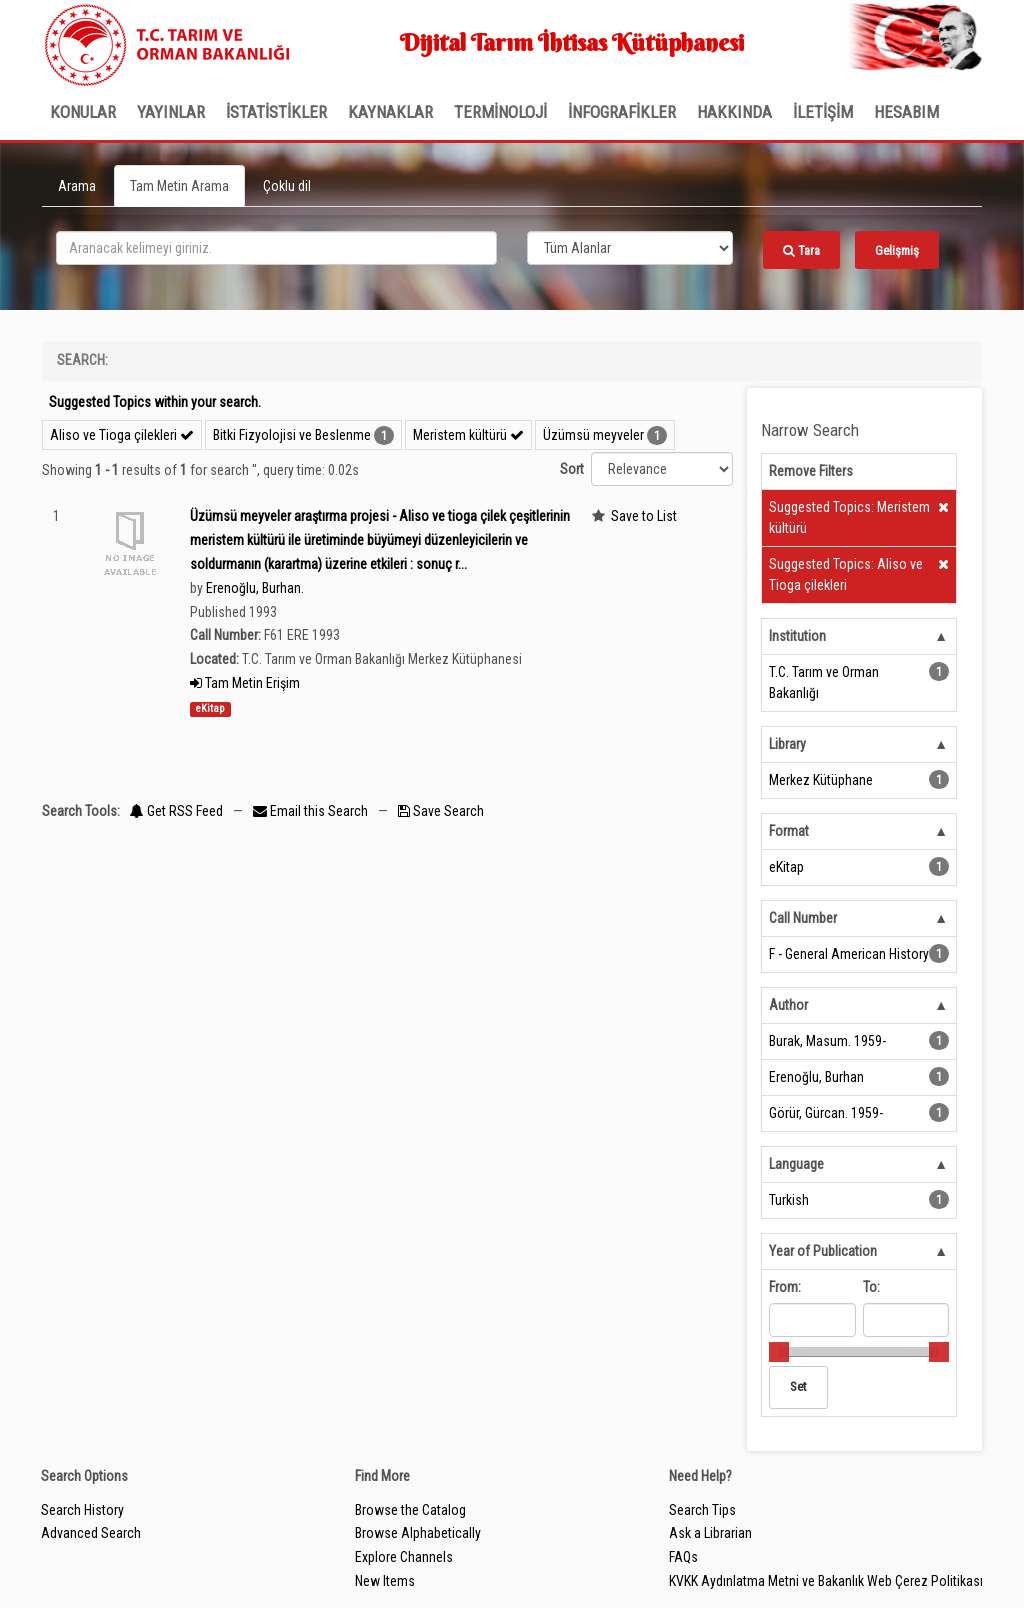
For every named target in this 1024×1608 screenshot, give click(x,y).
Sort (572, 469)
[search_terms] (276, 248)
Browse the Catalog (410, 1510)
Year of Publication (823, 1251)
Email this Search (312, 811)
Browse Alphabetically (418, 1533)
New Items (385, 1581)
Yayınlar (171, 112)
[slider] (779, 1352)
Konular (83, 112)
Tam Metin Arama (179, 186)
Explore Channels (404, 1557)
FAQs (683, 1557)
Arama (77, 186)
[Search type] (630, 248)
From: (785, 1287)
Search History (82, 1510)
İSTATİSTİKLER (276, 112)
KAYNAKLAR (390, 112)
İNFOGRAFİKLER (622, 112)
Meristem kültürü (468, 435)
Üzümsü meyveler (593, 435)
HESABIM (906, 112)
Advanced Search (91, 1533)
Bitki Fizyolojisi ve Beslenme (292, 435)
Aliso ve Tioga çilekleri (122, 435)
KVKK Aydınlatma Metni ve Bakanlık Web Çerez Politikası (826, 1581)
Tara (801, 250)
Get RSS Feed (176, 811)
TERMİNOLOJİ (500, 112)
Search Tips (702, 1510)
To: (871, 1287)
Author (788, 1005)
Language (796, 1164)
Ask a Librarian (710, 1533)
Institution (797, 636)
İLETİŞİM (823, 112)
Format (789, 831)
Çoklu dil (287, 186)
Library (787, 744)
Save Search (441, 811)
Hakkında (734, 112)
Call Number (803, 918)
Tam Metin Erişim (245, 683)
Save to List (644, 516)
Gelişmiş (897, 250)
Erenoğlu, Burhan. (255, 588)
